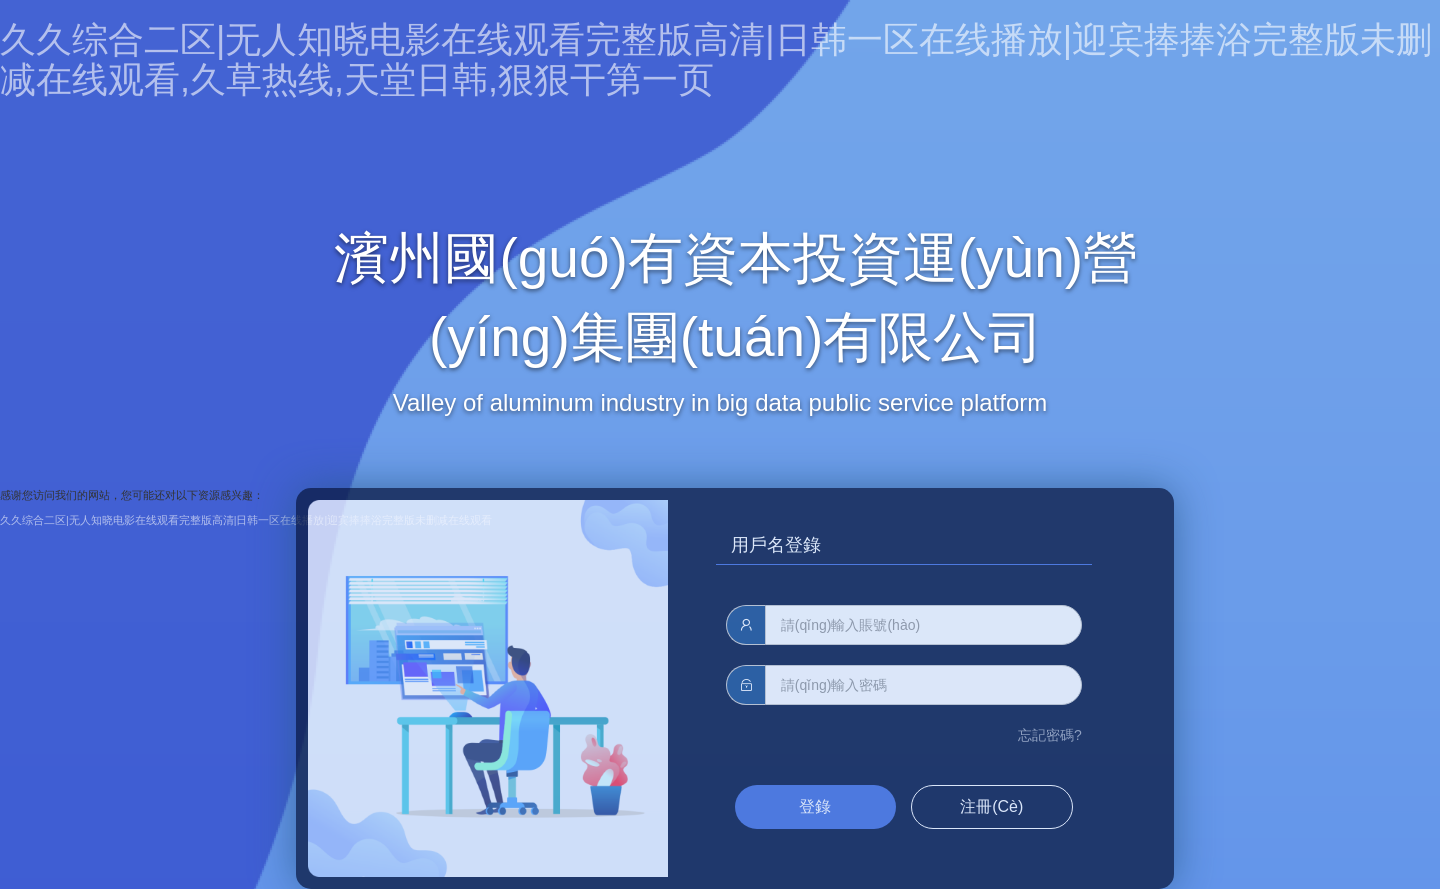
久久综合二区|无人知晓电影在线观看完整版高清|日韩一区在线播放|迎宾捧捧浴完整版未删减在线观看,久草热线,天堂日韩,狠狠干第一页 (716, 59)
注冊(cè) (991, 806)
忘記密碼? (1050, 735)
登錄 (815, 806)
